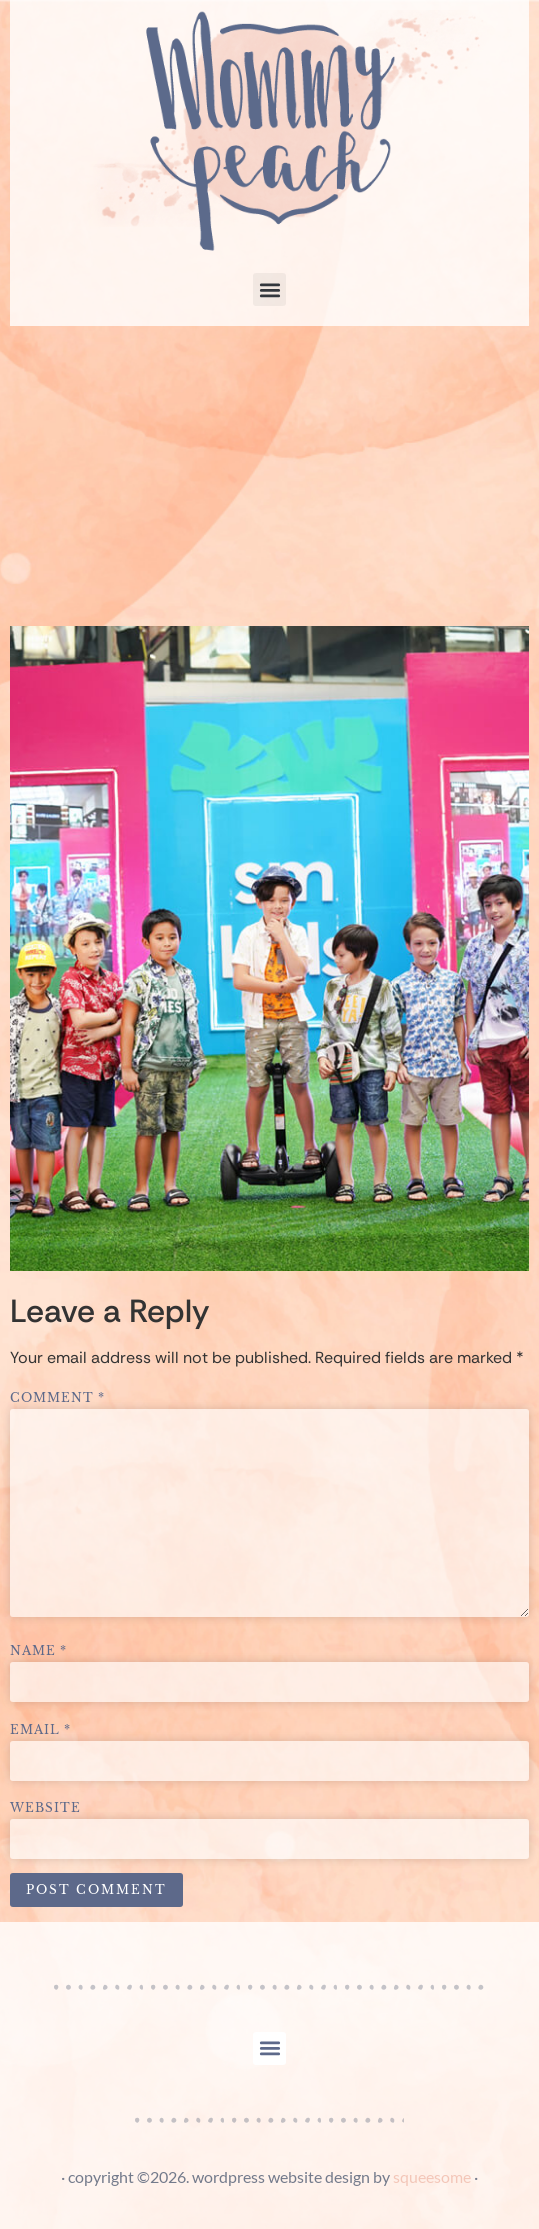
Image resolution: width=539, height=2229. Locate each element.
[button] (269, 289)
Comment (57, 1398)
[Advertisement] (269, 476)
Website (45, 1808)
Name (38, 1651)
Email (40, 1730)
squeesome (432, 2176)
